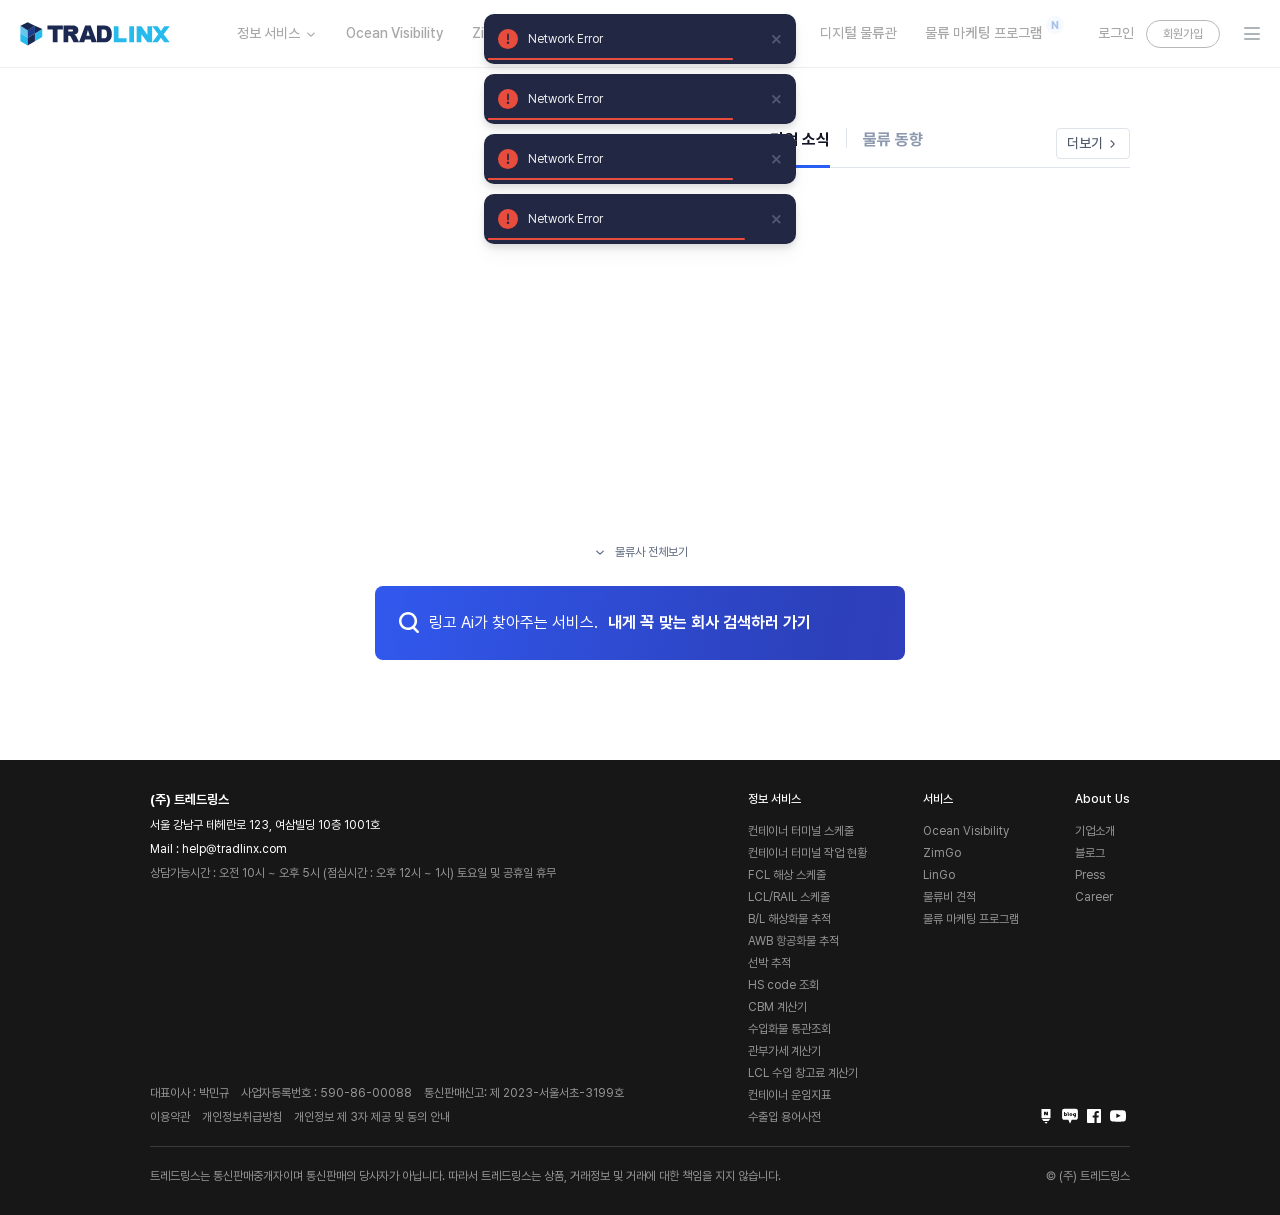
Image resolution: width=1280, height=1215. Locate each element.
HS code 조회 (783, 985)
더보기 (1093, 143)
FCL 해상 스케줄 (787, 875)
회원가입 (1183, 34)
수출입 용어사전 (784, 1117)
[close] (777, 39)
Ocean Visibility (395, 33)
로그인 (1116, 33)
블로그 (1090, 853)
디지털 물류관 (858, 33)
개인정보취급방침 (242, 1117)
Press (1090, 875)
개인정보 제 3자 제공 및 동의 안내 (372, 1117)
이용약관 (170, 1117)
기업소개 (1095, 831)
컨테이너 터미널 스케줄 (801, 831)
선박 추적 (769, 963)
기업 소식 (800, 139)
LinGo (939, 875)
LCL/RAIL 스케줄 (789, 897)
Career (1094, 897)
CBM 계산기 (777, 1007)
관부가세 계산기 (784, 1051)
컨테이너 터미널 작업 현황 (807, 853)
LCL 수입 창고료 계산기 (803, 1073)
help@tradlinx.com (234, 849)
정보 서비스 (277, 34)
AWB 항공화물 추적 (793, 941)
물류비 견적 (949, 897)
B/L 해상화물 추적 (789, 919)
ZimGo (942, 853)
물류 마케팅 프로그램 (989, 29)
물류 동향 (893, 139)
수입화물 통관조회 (789, 1029)
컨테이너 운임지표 (789, 1095)
